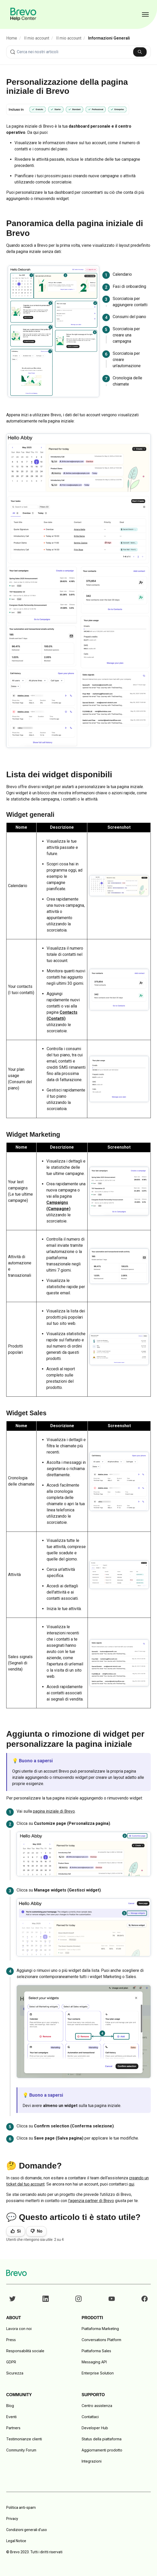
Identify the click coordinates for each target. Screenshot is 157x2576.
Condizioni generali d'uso (26, 2530)
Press (11, 2339)
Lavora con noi (19, 2328)
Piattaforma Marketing (100, 2328)
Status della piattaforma (102, 2439)
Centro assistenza (97, 2405)
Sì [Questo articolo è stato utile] (19, 2231)
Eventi (11, 2416)
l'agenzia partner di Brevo (91, 2200)
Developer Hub (95, 2428)
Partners (13, 2428)
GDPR (11, 2362)
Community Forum (21, 2450)
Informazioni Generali (109, 38)
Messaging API (94, 2362)
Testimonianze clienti (24, 2439)
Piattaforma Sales (96, 2351)
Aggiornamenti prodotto (102, 2450)
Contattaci (90, 2416)
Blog (10, 2405)
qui (131, 2184)
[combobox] (78, 51)
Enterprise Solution (98, 2373)
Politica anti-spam (21, 2507)
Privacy (12, 2519)
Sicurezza (14, 2373)
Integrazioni (92, 2461)
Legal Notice (16, 2541)
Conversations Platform (101, 2339)
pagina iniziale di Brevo (54, 1811)
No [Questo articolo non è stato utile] (39, 2231)
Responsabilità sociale (25, 2351)
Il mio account (36, 38)
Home (11, 38)
